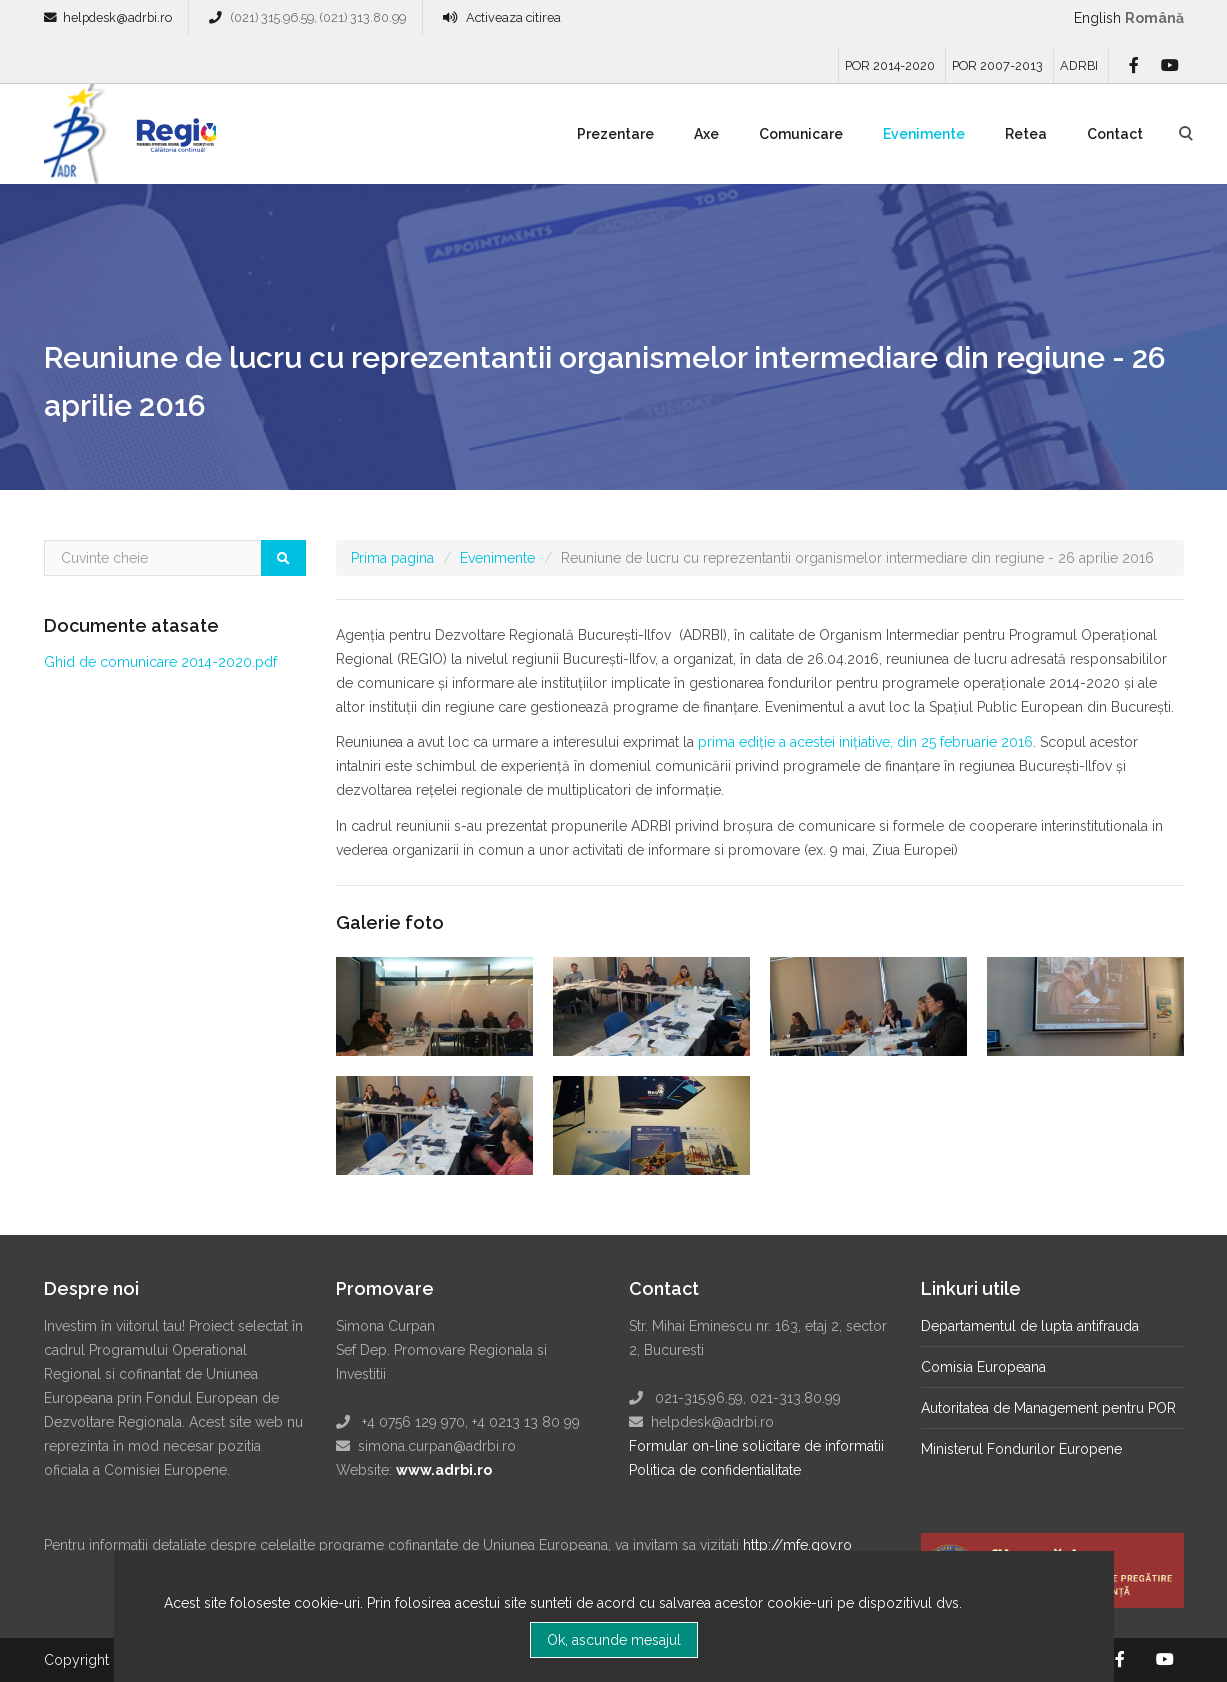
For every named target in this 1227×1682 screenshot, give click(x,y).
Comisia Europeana (983, 1367)
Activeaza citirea (513, 17)
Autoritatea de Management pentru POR (1048, 1408)
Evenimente (924, 134)
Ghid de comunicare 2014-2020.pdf (160, 662)
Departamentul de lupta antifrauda (1030, 1326)
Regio (172, 141)
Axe (706, 134)
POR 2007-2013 (997, 65)
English (1097, 18)
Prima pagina (392, 558)
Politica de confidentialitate (715, 1470)
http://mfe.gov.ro (797, 1545)
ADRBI (1079, 65)
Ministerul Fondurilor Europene (1021, 1449)
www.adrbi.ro (444, 1470)
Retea (1026, 134)
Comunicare (801, 134)
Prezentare (615, 134)
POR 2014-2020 (890, 65)
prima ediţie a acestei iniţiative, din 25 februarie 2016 (865, 742)
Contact (1115, 134)
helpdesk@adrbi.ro (117, 17)
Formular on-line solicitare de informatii (756, 1446)
